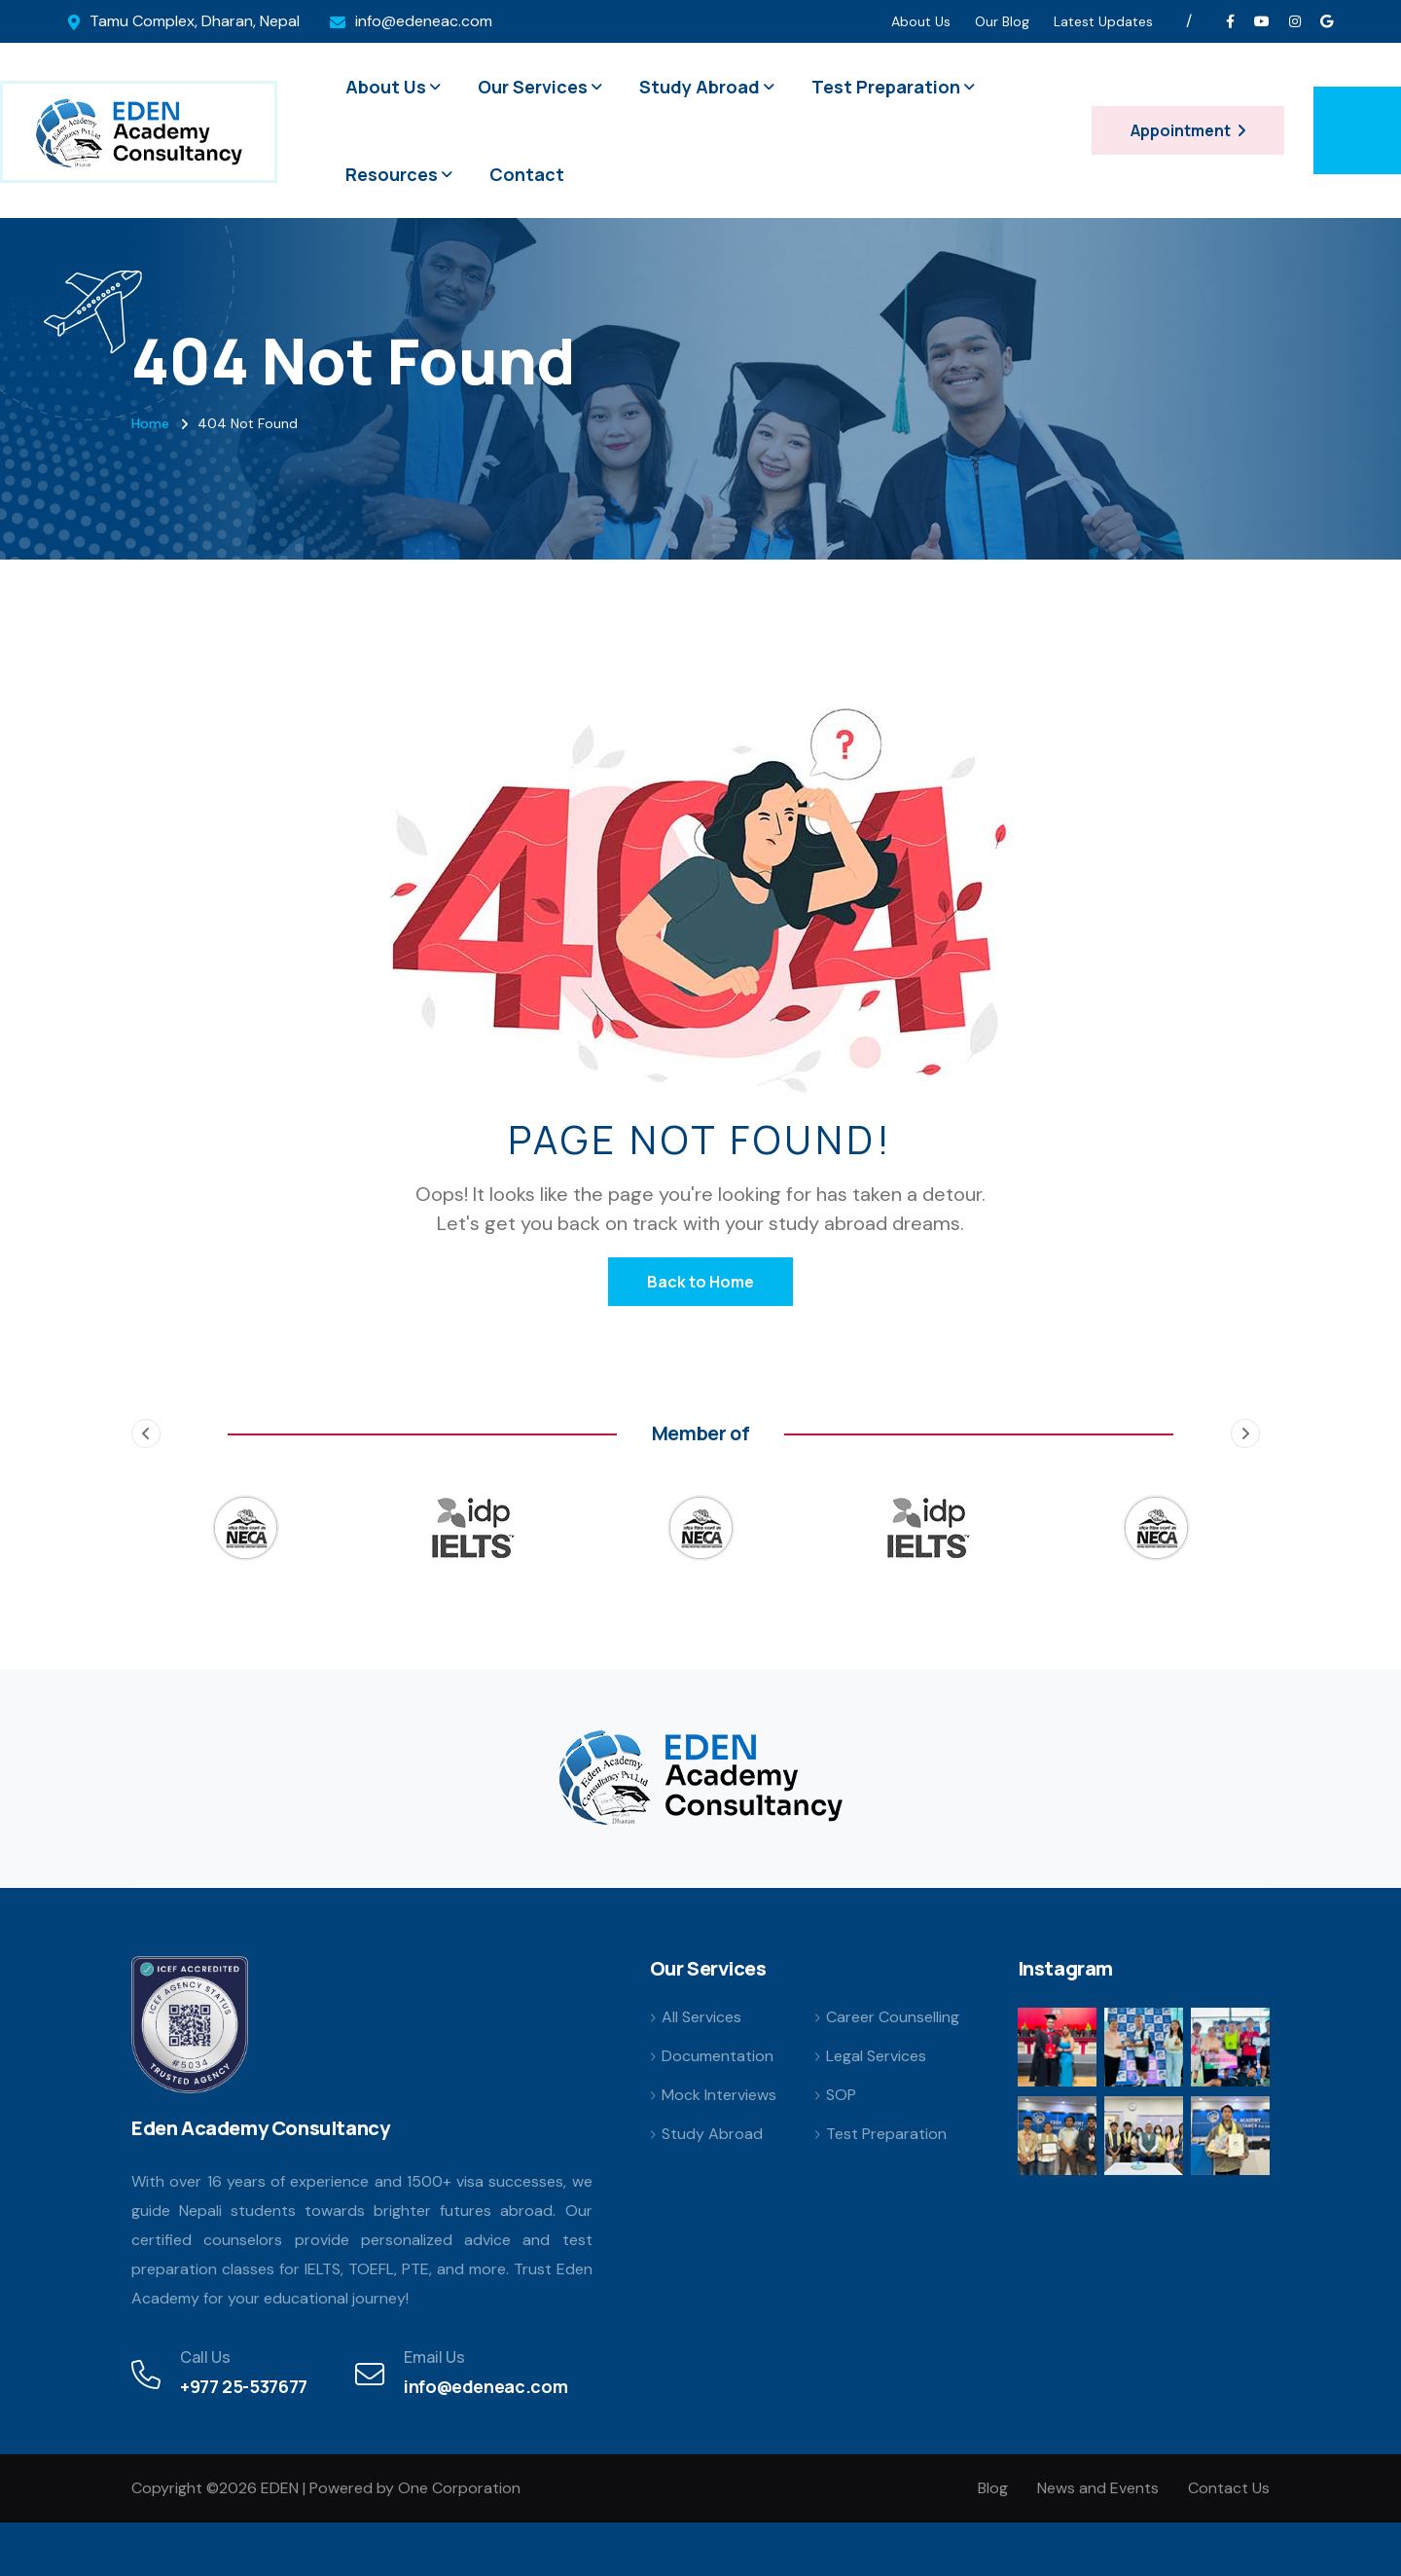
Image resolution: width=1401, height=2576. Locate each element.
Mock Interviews (719, 2095)
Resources (391, 174)
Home (150, 423)
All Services (701, 2017)
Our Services (533, 86)
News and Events (1098, 2488)
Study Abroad (699, 86)
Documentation (717, 2056)
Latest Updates (1103, 21)
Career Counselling (892, 2017)
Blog (993, 2488)
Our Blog (1002, 21)
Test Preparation (885, 86)
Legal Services (876, 2056)
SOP (841, 2095)
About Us (921, 21)
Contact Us (1229, 2488)
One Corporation (459, 2488)
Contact (526, 174)
